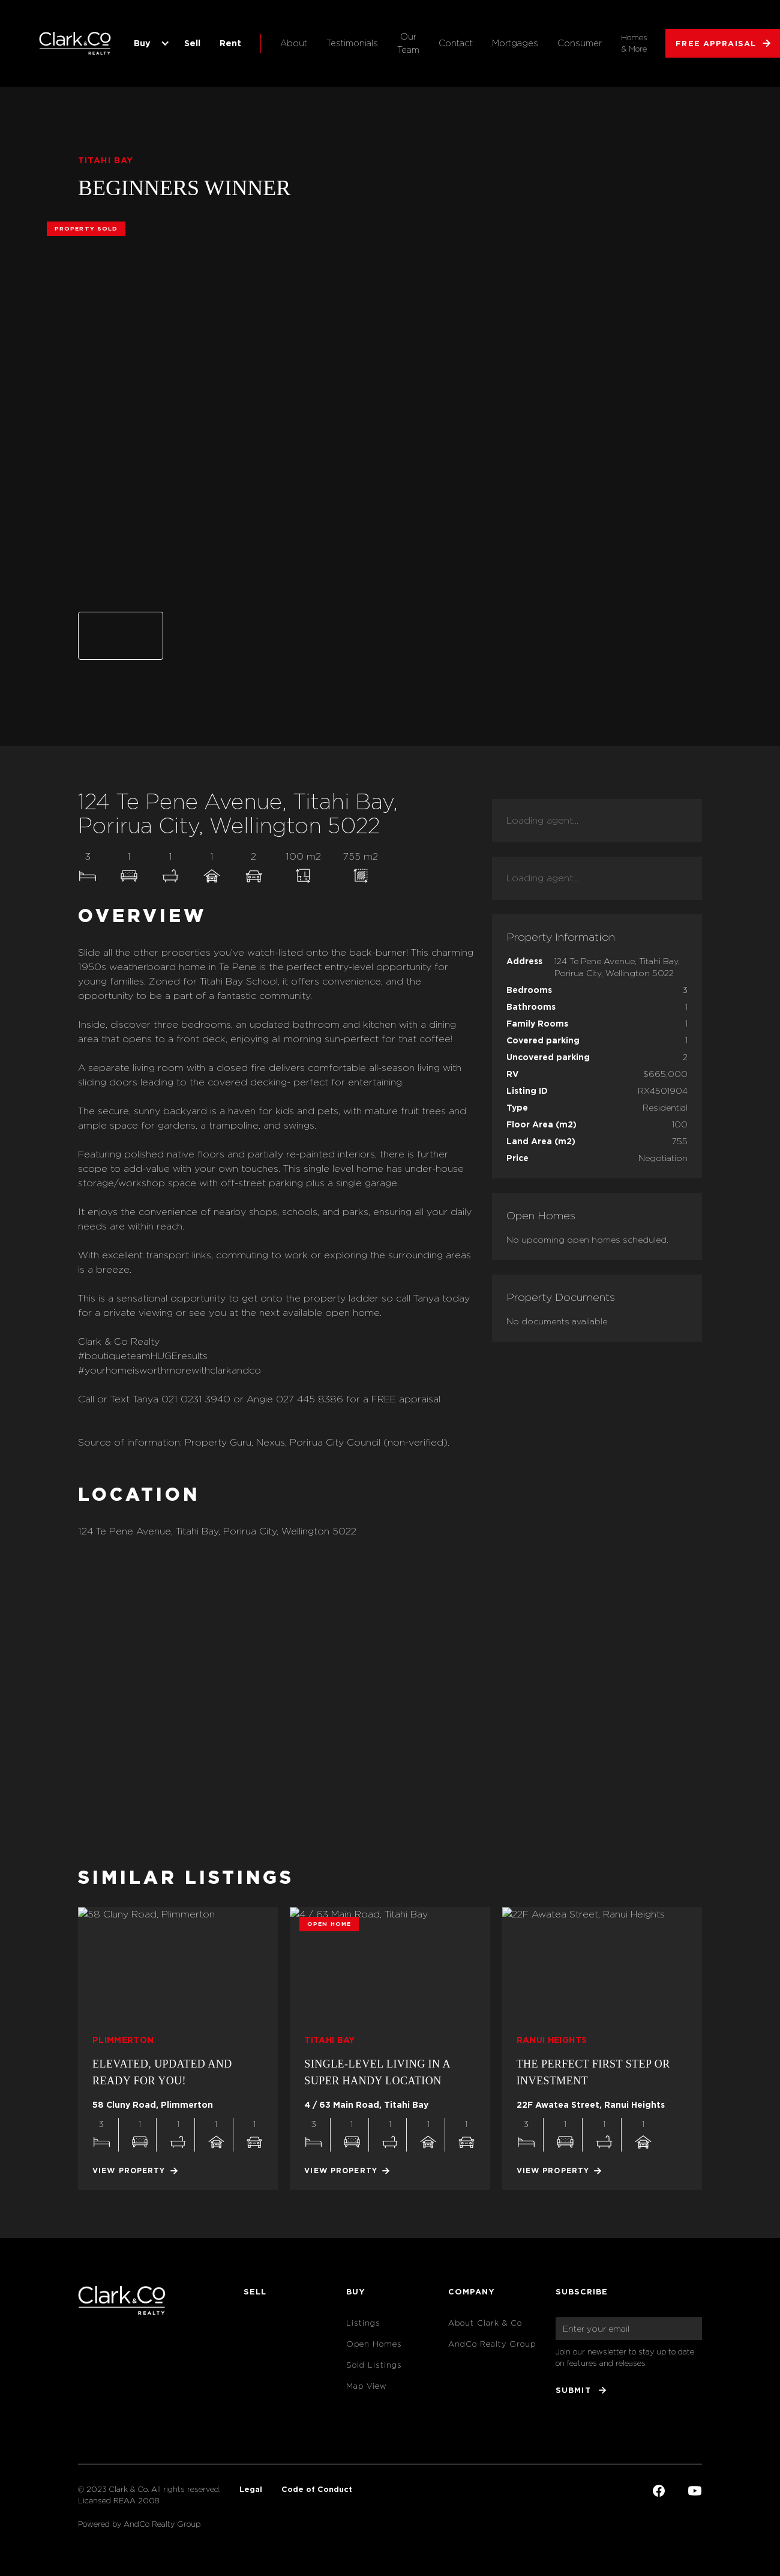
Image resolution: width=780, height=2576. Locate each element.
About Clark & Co (485, 2323)
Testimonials (352, 42)
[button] (149, 43)
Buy (142, 42)
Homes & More (634, 43)
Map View (366, 2386)
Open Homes (374, 2344)
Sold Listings (374, 2365)
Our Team (408, 43)
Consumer (579, 42)
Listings (363, 2323)
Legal (250, 2489)
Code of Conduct (316, 2489)
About (293, 42)
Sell (192, 42)
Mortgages (515, 42)
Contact (456, 42)
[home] (75, 43)
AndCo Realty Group (492, 2344)
